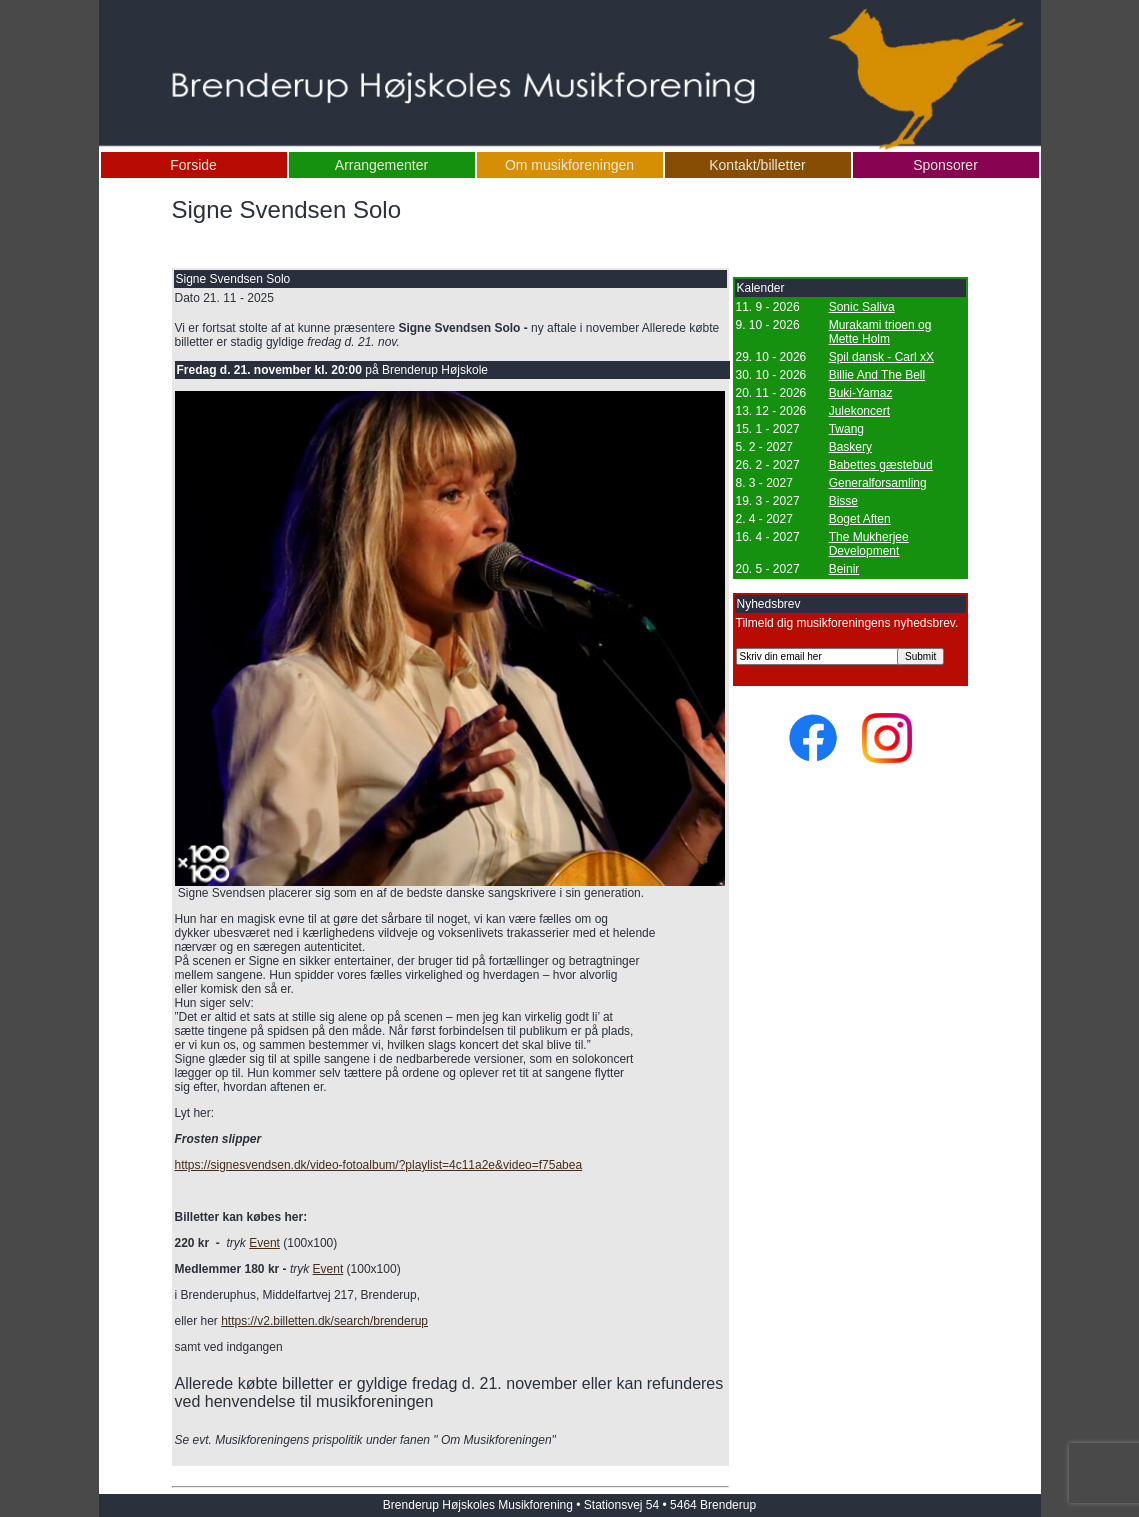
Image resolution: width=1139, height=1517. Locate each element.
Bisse (843, 501)
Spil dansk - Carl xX (881, 357)
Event (264, 1243)
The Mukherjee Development (869, 544)
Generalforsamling (878, 483)
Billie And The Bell (877, 375)
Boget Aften (860, 519)
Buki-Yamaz (861, 393)
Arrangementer (381, 165)
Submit (920, 656)
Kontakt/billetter (757, 165)
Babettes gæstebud (881, 465)
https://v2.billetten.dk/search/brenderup (324, 1321)
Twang (846, 429)
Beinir (844, 569)
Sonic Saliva (862, 307)
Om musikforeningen (569, 165)
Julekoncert (859, 411)
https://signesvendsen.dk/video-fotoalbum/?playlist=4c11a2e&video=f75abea (379, 1165)
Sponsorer (945, 165)
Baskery (850, 447)
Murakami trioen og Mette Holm (880, 332)
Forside (193, 165)
